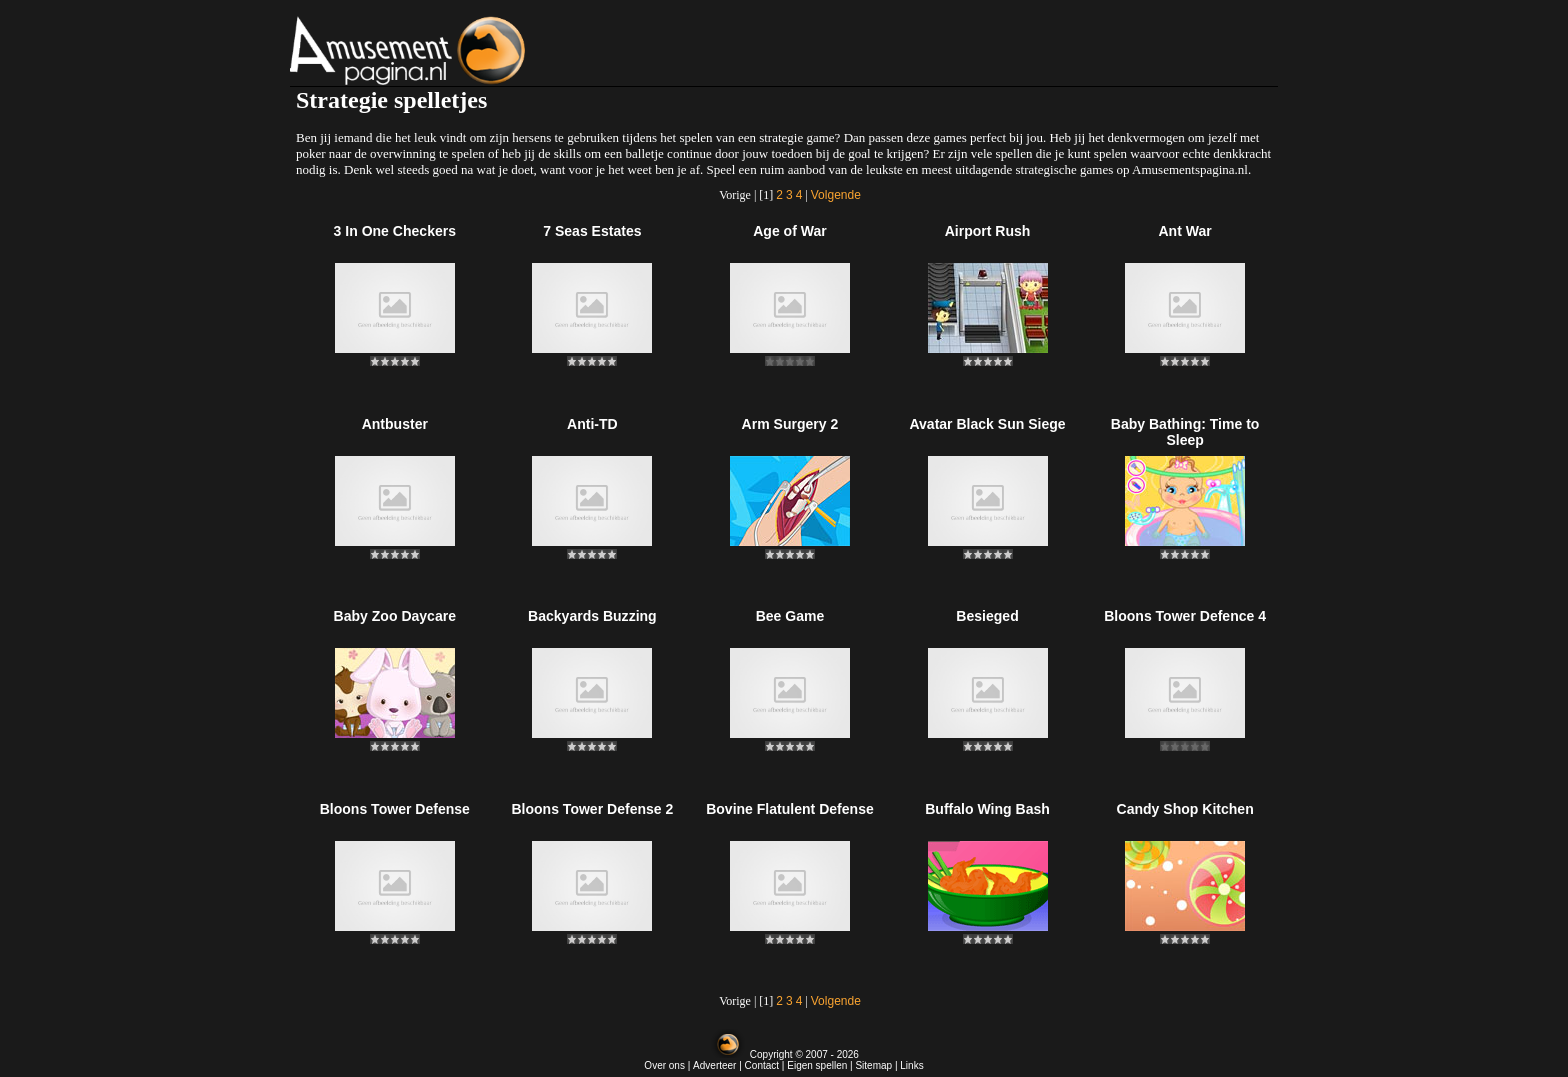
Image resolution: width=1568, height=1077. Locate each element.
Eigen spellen (817, 1065)
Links (911, 1065)
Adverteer (714, 1065)
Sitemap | (877, 1065)
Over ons (664, 1065)
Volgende (836, 195)
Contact (762, 1065)
